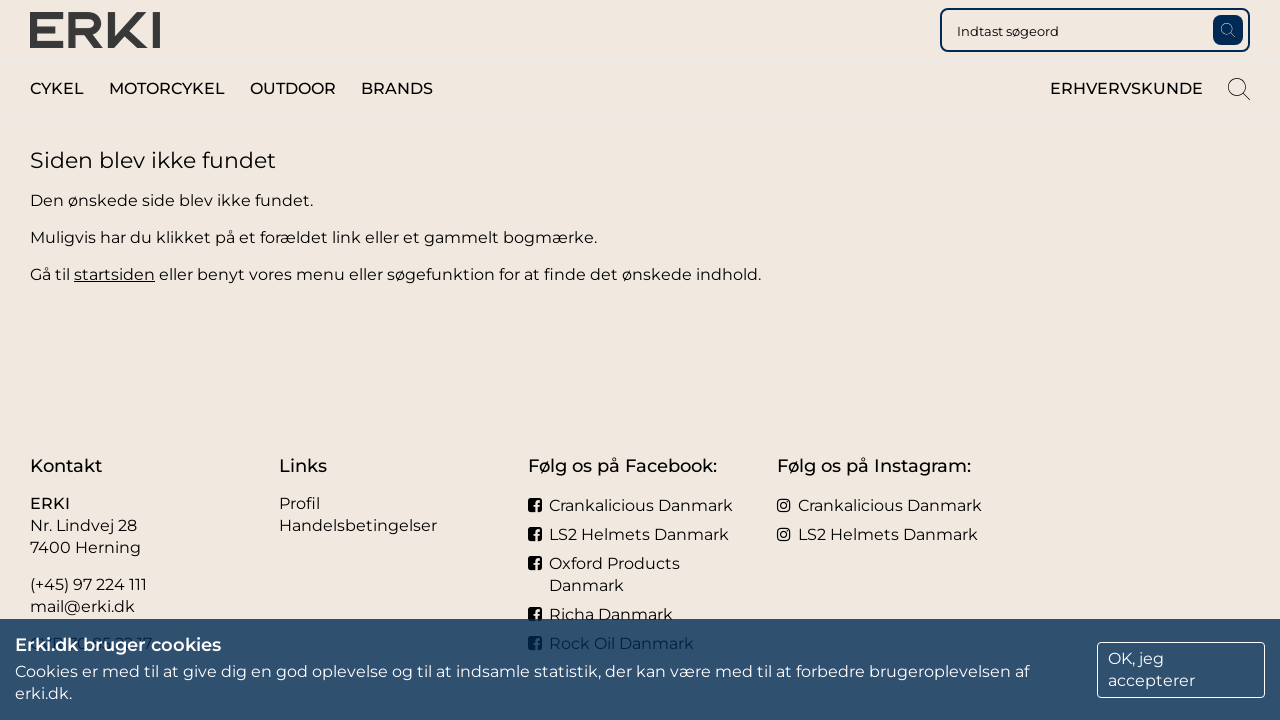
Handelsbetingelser (358, 525)
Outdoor (293, 128)
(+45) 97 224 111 (88, 584)
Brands (397, 128)
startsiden (114, 314)
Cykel (57, 128)
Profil (299, 503)
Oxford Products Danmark (604, 574)
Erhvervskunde (1126, 128)
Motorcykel (167, 128)
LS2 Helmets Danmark (628, 534)
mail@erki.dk (82, 606)
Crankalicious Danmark (630, 505)
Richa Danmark (600, 614)
